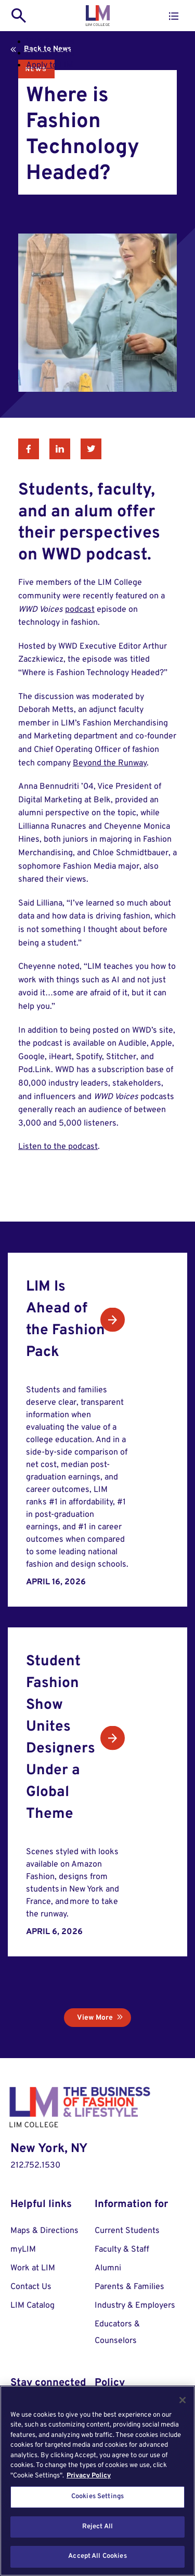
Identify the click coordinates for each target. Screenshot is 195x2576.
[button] (173, 16)
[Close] (182, 2400)
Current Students (127, 2231)
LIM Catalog (32, 2305)
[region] (97, 2481)
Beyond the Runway (110, 763)
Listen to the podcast (58, 1147)
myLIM (23, 2249)
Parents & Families (129, 2287)
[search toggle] (18, 15)
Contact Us (30, 2287)
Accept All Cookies (97, 2556)
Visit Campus (50, 42)
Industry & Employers (135, 2305)
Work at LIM (32, 2268)
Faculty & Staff (122, 2249)
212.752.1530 (35, 2165)
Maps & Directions (44, 2231)
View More (95, 2017)
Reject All (97, 2527)
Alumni (108, 2268)
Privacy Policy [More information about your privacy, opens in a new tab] (89, 2476)
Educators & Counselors (117, 2332)
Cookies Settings (97, 2496)
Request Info (50, 53)
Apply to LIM (49, 65)
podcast (80, 610)
